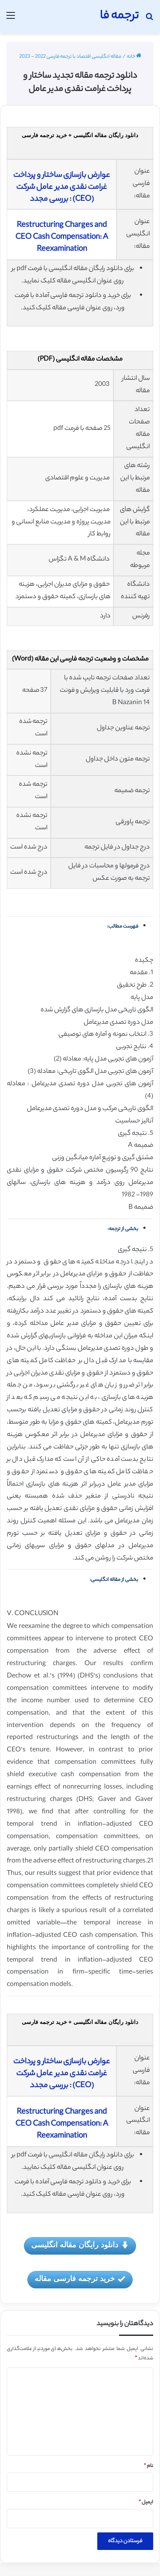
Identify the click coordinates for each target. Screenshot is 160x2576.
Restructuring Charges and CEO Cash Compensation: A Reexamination (61, 237)
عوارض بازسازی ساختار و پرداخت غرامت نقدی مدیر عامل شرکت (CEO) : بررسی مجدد (61, 187)
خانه (134, 57)
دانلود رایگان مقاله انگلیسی (79, 2245)
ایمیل (146, 2502)
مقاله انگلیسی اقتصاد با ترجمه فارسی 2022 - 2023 (70, 57)
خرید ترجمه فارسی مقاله (80, 2279)
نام (148, 2466)
